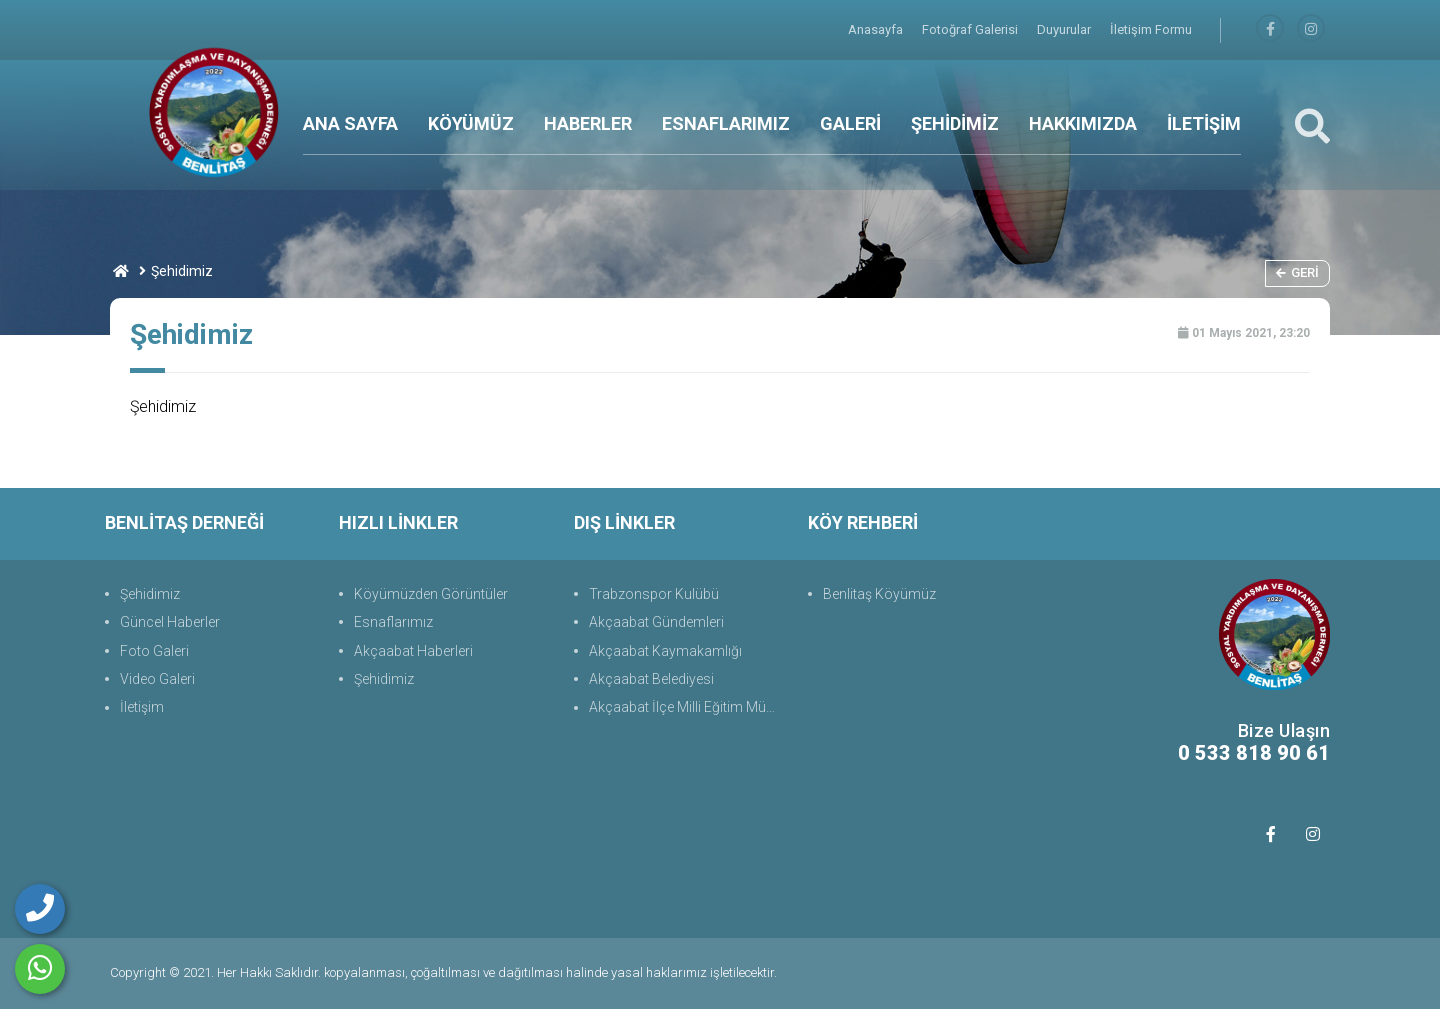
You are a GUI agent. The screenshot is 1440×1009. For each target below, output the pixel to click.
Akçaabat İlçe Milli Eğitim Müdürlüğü (688, 707)
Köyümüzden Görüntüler (431, 594)
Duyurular (1065, 29)
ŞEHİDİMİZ (955, 123)
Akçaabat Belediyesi (651, 679)
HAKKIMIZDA (1083, 123)
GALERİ (850, 123)
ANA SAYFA (350, 123)
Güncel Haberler (170, 622)
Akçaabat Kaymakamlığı (665, 651)
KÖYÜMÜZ (471, 123)
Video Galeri (157, 679)
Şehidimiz (150, 594)
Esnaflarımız (393, 622)
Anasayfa (877, 29)
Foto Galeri (154, 651)
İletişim (142, 707)
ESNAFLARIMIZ (726, 123)
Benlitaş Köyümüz (879, 594)
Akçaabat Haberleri (413, 651)
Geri (1297, 272)
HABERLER (588, 123)
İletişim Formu (1151, 29)
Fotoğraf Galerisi (971, 29)
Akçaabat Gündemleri (656, 622)
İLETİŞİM (1204, 123)
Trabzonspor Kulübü (654, 594)
